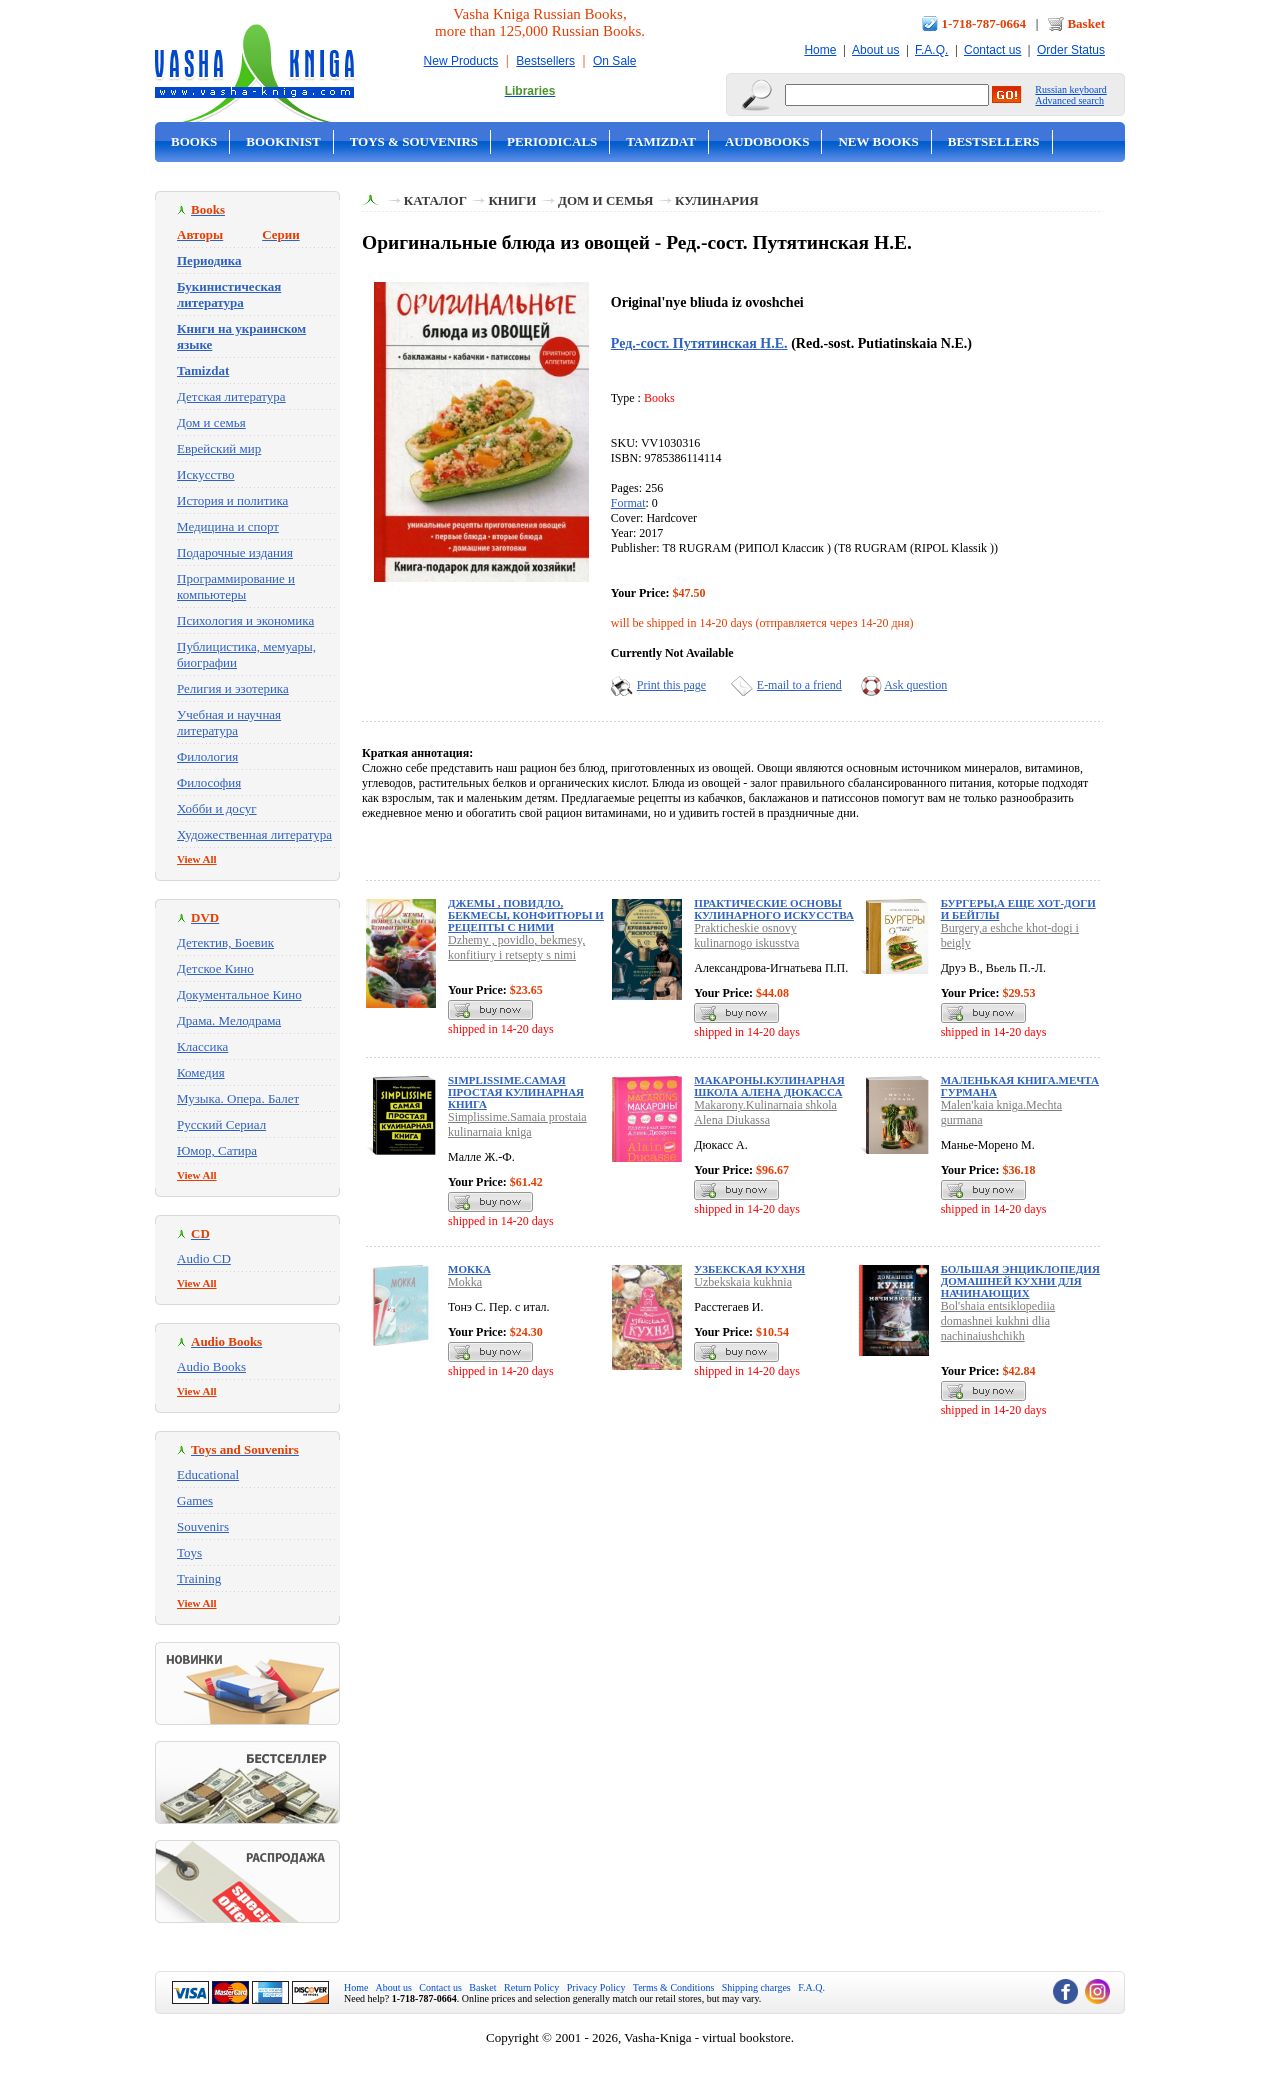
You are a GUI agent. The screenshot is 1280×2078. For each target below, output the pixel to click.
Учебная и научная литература (229, 722)
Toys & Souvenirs (414, 141)
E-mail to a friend (799, 685)
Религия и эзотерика (233, 688)
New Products (461, 61)
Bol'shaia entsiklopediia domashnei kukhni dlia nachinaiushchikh (998, 1321)
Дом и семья (211, 422)
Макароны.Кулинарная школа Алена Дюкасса (769, 1086)
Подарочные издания (235, 552)
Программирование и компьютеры (236, 586)
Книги (512, 200)
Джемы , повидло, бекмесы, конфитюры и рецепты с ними (526, 915)
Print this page (671, 685)
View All (197, 859)
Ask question (915, 685)
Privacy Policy (596, 1987)
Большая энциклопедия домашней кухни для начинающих (1020, 1281)
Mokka (465, 1282)
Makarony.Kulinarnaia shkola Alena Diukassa (765, 1112)
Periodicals (552, 141)
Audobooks (767, 141)
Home (820, 50)
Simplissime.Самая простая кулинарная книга (516, 1092)
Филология (207, 756)
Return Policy (531, 1987)
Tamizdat (661, 141)
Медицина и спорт (228, 526)
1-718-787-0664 (984, 23)
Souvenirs (203, 1526)
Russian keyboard (1070, 89)
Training (199, 1578)
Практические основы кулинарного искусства (774, 909)
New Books (878, 141)
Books (194, 141)
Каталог (435, 200)
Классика (202, 1046)
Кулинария (717, 200)
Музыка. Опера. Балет (238, 1098)
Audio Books (211, 1366)
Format (628, 503)
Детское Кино (215, 968)
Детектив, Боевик (225, 942)
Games (195, 1500)
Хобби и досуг (217, 808)
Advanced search (1069, 100)
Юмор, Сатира (217, 1150)
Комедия (201, 1072)
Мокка (469, 1269)
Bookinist (283, 141)
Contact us (992, 50)
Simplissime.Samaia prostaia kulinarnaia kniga (517, 1124)
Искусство (206, 474)
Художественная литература (254, 834)
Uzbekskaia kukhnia (743, 1282)
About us (875, 50)
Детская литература (231, 396)
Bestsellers (545, 61)
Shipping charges (756, 1987)
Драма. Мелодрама (229, 1020)
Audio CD (204, 1258)
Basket (1086, 23)
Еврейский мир (219, 448)
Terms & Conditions (674, 1987)
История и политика (232, 500)
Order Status (1071, 50)
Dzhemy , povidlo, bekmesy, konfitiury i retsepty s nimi (516, 947)
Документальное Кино (239, 994)
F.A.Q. (931, 50)
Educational (208, 1474)
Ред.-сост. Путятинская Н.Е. (699, 343)
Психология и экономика (245, 620)
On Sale (614, 61)
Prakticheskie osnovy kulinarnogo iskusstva (746, 935)
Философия (209, 782)
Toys (189, 1552)
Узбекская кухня (749, 1269)
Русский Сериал (221, 1124)
